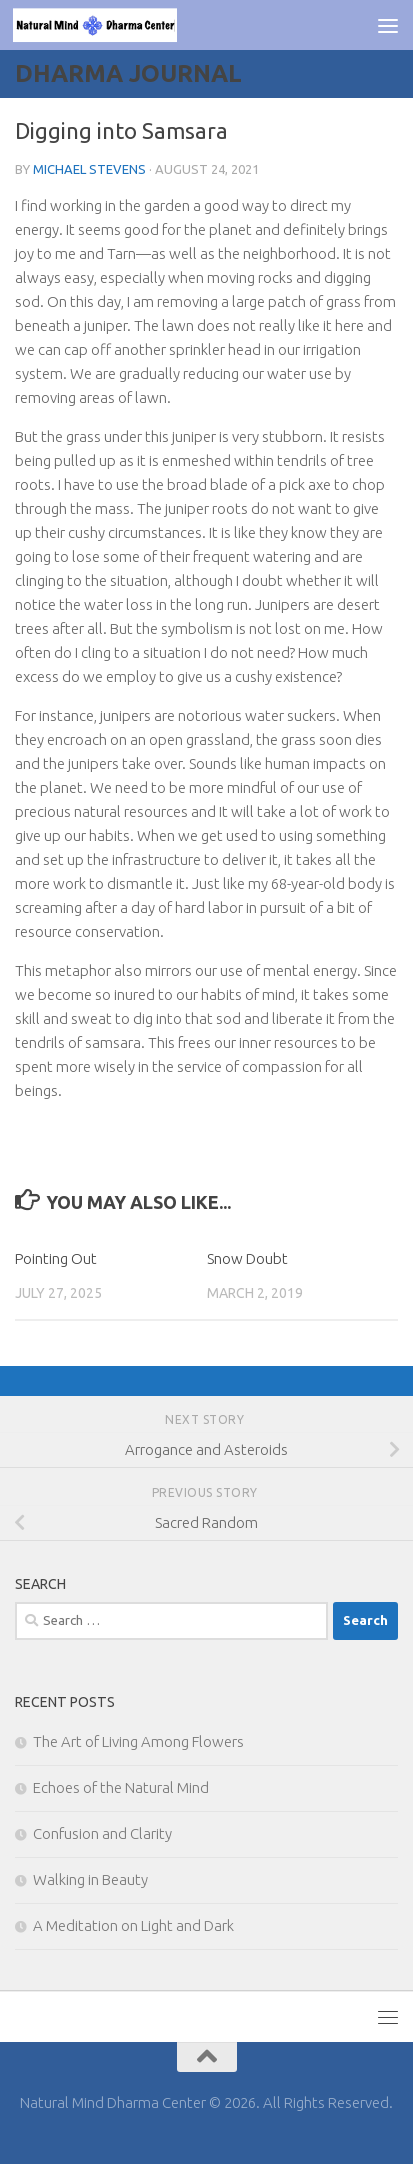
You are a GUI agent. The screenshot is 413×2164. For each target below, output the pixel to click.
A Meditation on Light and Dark (133, 1925)
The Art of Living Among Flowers (138, 1741)
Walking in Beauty (90, 1879)
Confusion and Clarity (102, 1833)
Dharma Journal (128, 73)
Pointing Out (56, 1258)
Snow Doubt (247, 1258)
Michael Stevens (89, 169)
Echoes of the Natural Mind (121, 1787)
